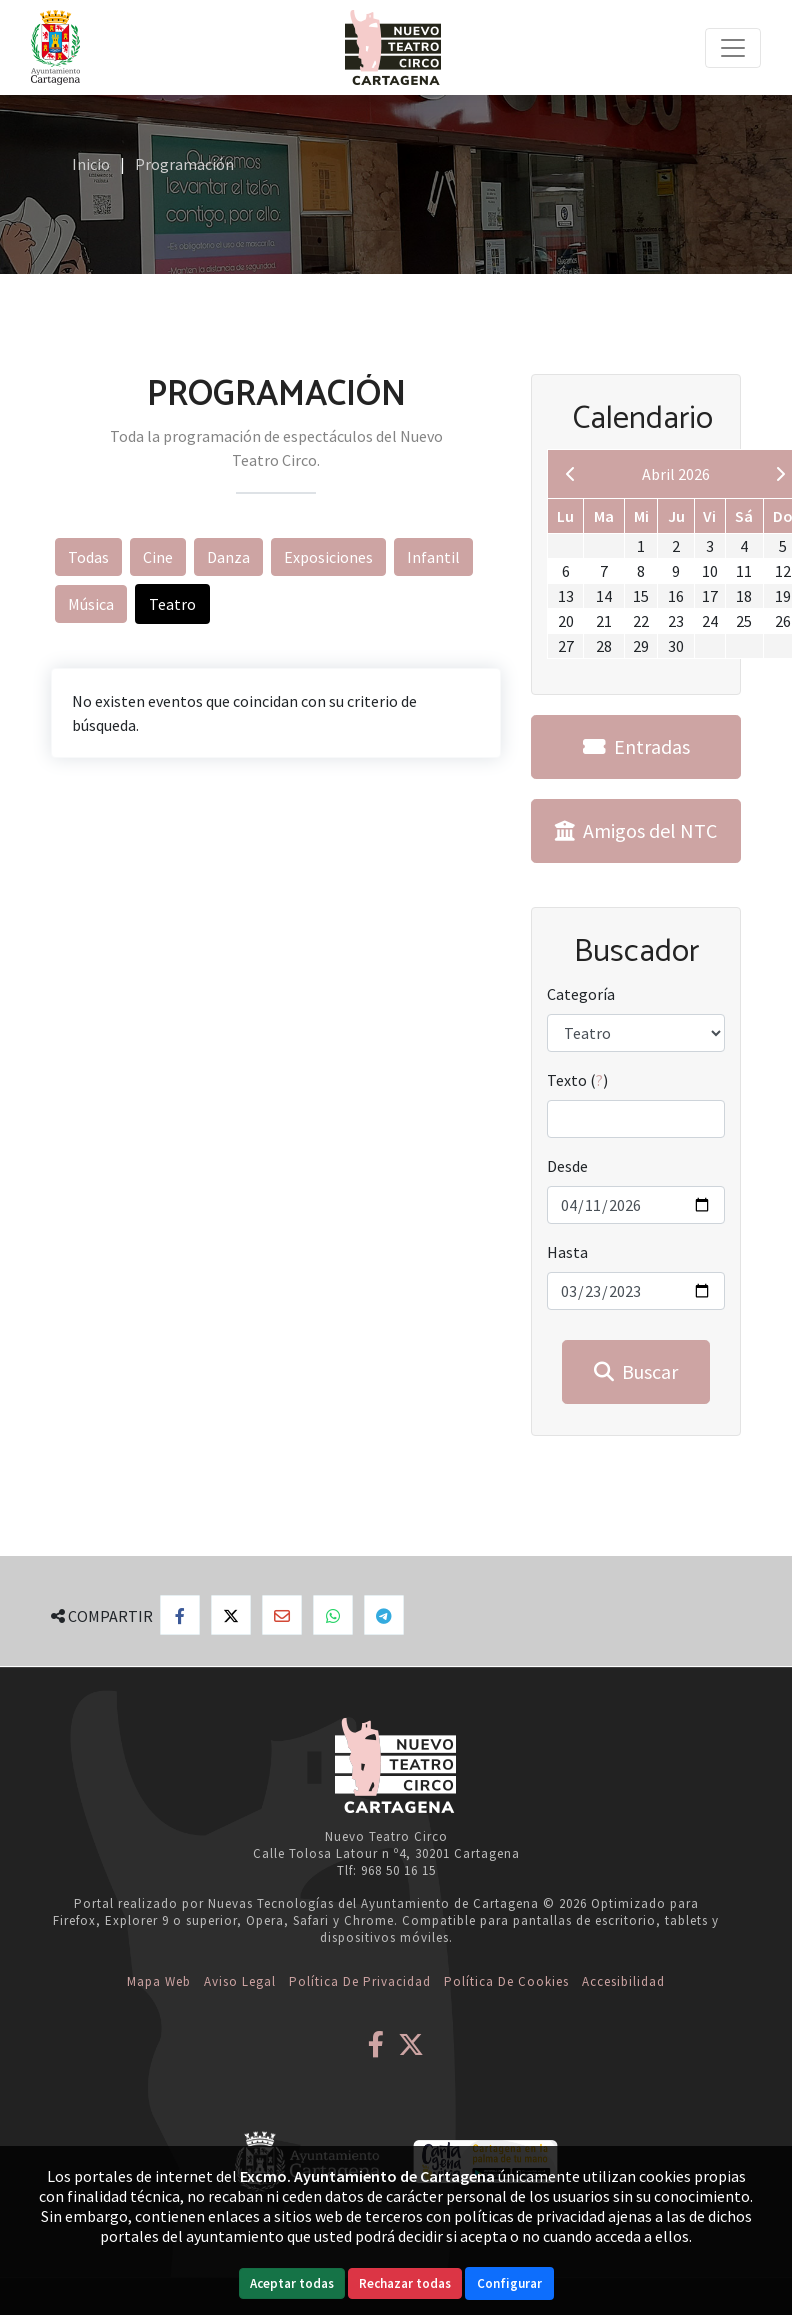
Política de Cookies (506, 1981)
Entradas (636, 746)
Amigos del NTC (636, 830)
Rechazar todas (405, 2283)
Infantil (433, 557)
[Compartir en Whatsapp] (333, 1615)
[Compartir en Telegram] (384, 1615)
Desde (567, 1166)
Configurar (509, 2283)
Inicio (91, 164)
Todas (88, 557)
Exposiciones (328, 557)
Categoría (581, 994)
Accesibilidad (623, 1981)
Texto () (577, 1080)
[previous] (571, 474)
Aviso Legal (240, 1981)
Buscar (636, 1371)
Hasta (567, 1252)
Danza (228, 557)
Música (91, 604)
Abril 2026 (676, 474)
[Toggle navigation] (733, 48)
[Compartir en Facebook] (180, 1615)
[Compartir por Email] (282, 1615)
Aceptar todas (292, 2283)
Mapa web (159, 1981)
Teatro (172, 604)
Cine (158, 557)
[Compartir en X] (231, 1615)
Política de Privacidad (360, 1981)
